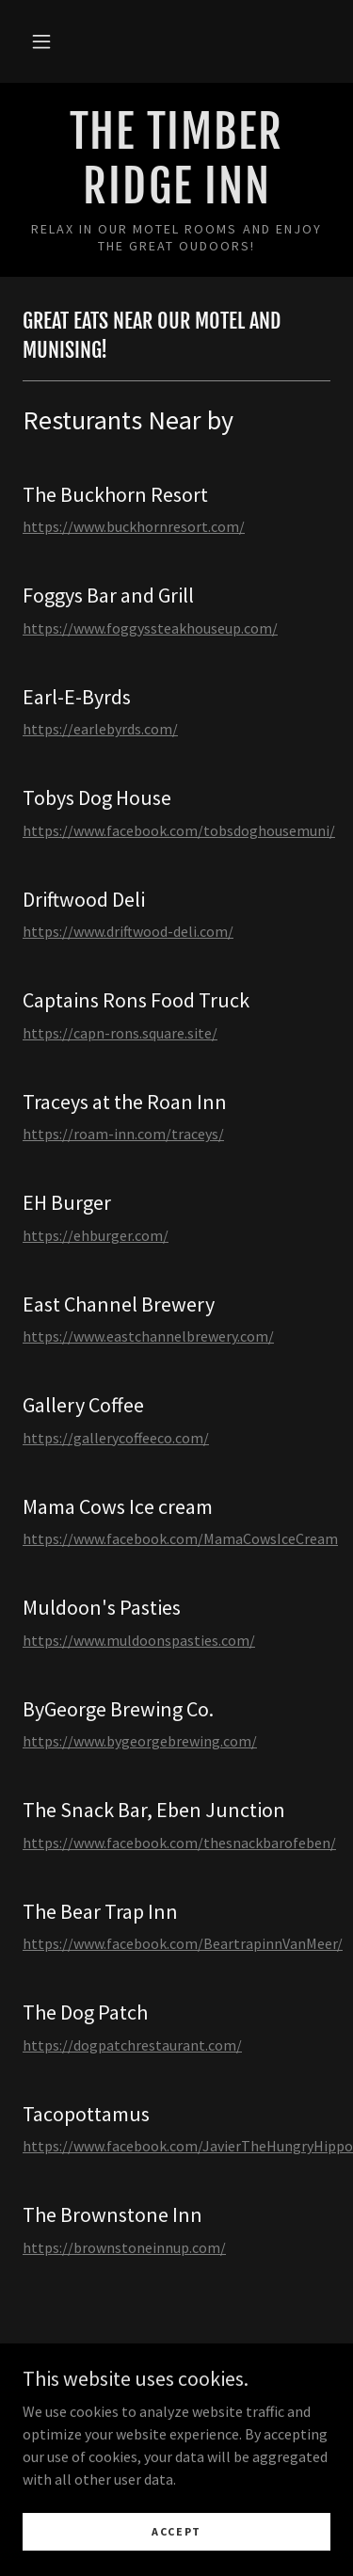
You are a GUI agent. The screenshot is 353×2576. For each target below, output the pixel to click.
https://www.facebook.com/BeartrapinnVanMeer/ (183, 1943)
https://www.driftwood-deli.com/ (128, 931)
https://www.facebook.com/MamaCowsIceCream (180, 1538)
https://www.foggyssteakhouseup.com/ (150, 628)
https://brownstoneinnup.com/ (124, 2247)
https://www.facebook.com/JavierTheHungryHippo (188, 2145)
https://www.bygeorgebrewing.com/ (140, 1740)
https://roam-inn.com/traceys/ (123, 1133)
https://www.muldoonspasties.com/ (139, 1640)
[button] (41, 41)
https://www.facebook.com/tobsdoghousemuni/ (179, 830)
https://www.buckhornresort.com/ (134, 526)
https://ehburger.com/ (95, 1235)
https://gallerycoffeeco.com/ (116, 1437)
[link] (176, 159)
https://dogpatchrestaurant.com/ (132, 2045)
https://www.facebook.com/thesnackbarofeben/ (179, 1842)
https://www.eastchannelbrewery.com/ (148, 1336)
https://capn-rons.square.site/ (120, 1032)
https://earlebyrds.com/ (100, 728)
